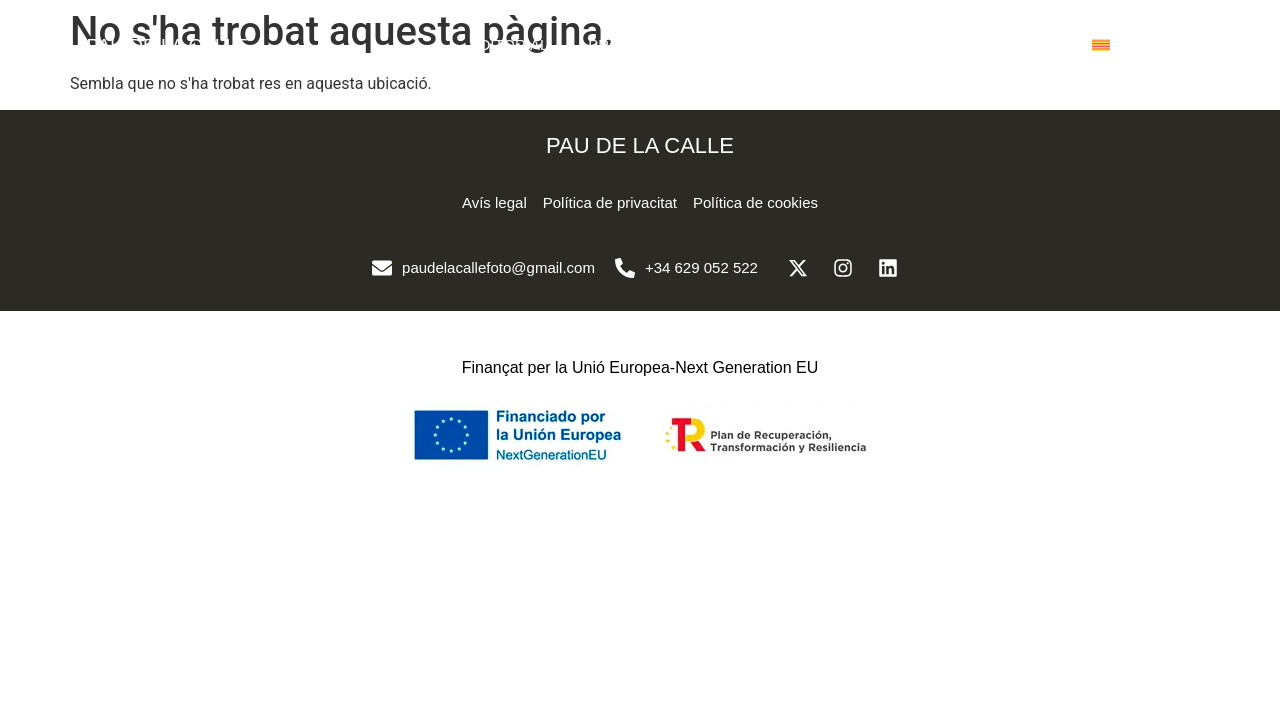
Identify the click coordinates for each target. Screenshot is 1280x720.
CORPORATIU (767, 44)
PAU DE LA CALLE (167, 45)
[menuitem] (1101, 45)
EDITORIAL (508, 44)
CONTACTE (1011, 44)
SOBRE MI (893, 44)
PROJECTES (633, 44)
